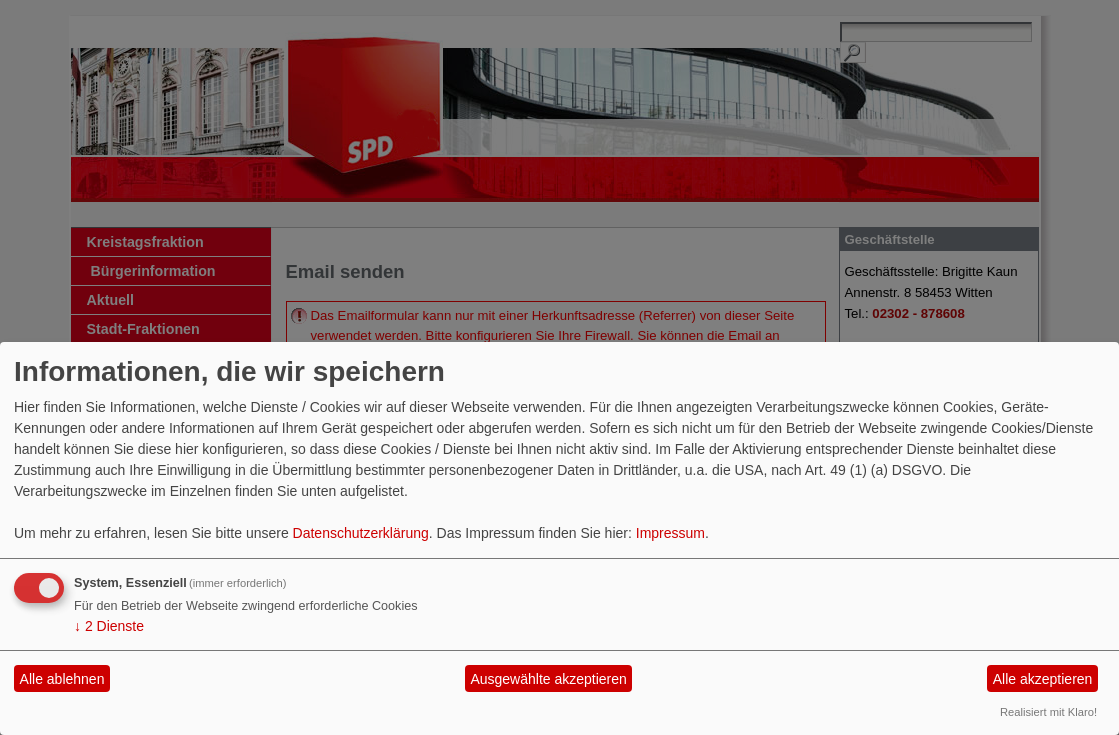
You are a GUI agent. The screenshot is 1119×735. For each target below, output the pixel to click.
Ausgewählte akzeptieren (548, 679)
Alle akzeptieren (1043, 679)
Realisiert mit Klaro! (1048, 712)
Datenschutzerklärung (361, 533)
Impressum (670, 533)
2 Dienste (109, 626)
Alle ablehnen (62, 679)
